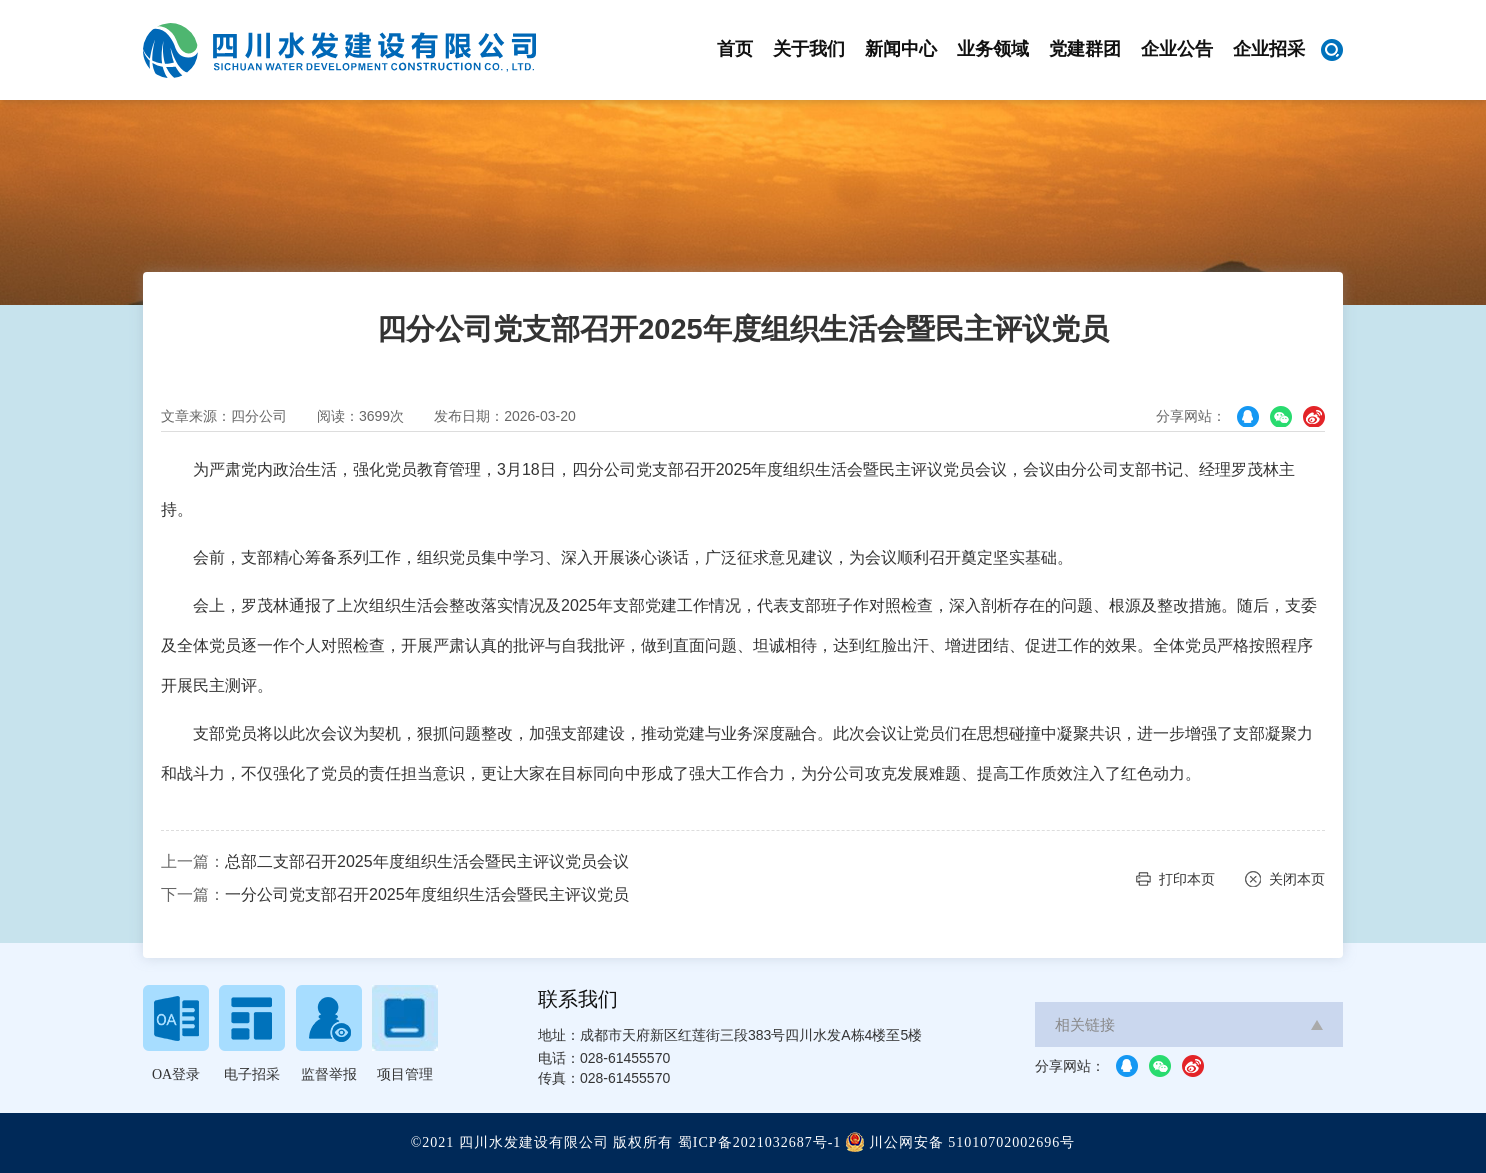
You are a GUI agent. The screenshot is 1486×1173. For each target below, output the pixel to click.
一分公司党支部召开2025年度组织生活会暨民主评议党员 (427, 894)
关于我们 (809, 49)
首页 (735, 49)
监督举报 (329, 1074)
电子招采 (252, 1074)
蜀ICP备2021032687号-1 (759, 1142)
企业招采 (1269, 49)
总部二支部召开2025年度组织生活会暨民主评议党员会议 (427, 861)
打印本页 (1187, 879)
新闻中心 (901, 49)
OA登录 (176, 1074)
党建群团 (1085, 49)
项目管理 (405, 1074)
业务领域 (993, 49)
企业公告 (1177, 49)
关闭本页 (1297, 879)
